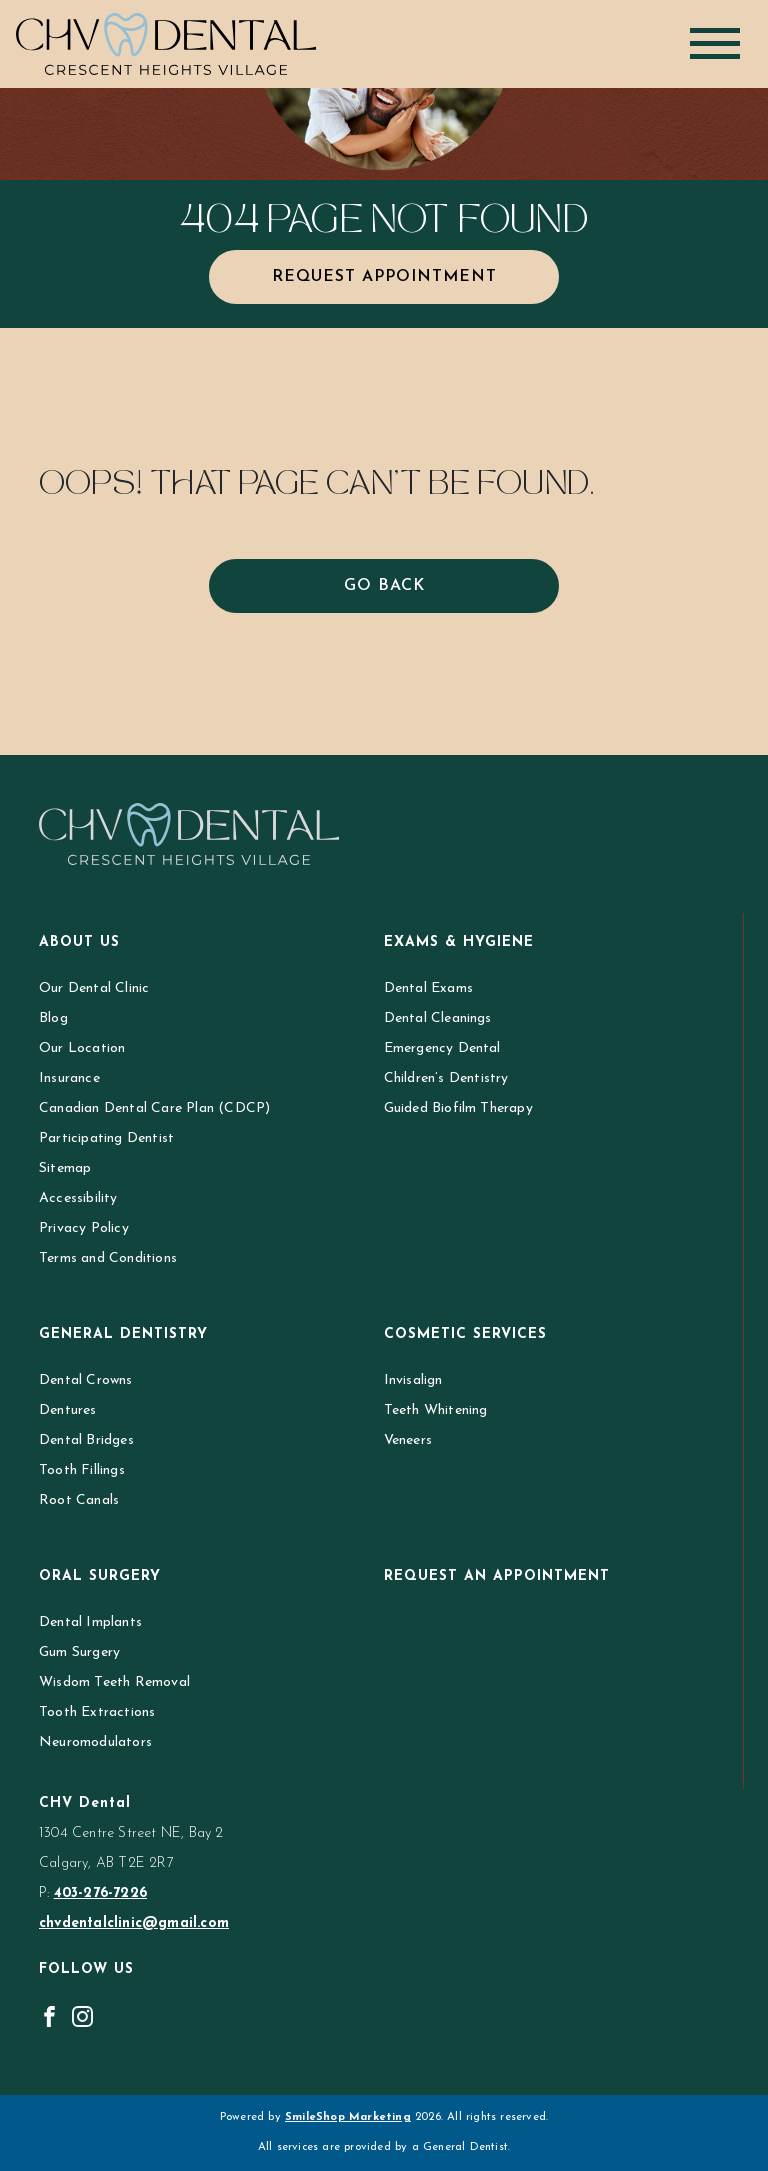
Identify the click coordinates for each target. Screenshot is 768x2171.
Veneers (408, 1440)
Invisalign (413, 1380)
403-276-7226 (100, 1893)
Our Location (82, 1048)
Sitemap (65, 1168)
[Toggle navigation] (715, 43)
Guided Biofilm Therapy (458, 1108)
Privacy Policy (84, 1228)
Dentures (68, 1410)
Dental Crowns (86, 1380)
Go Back (384, 586)
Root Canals (79, 1500)
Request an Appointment (497, 1576)
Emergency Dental (442, 1048)
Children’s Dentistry (446, 1078)
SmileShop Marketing (348, 2117)
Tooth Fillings (82, 1470)
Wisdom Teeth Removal (114, 1682)
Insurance (69, 1078)
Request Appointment (384, 277)
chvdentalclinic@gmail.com (134, 1923)
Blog (53, 1018)
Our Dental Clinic (94, 988)
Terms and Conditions (108, 1258)
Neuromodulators (95, 1742)
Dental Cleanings (438, 1018)
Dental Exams (428, 988)
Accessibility (78, 1198)
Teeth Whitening (436, 1410)
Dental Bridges (86, 1440)
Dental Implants (90, 1622)
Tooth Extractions (97, 1712)
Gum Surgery (79, 1652)
